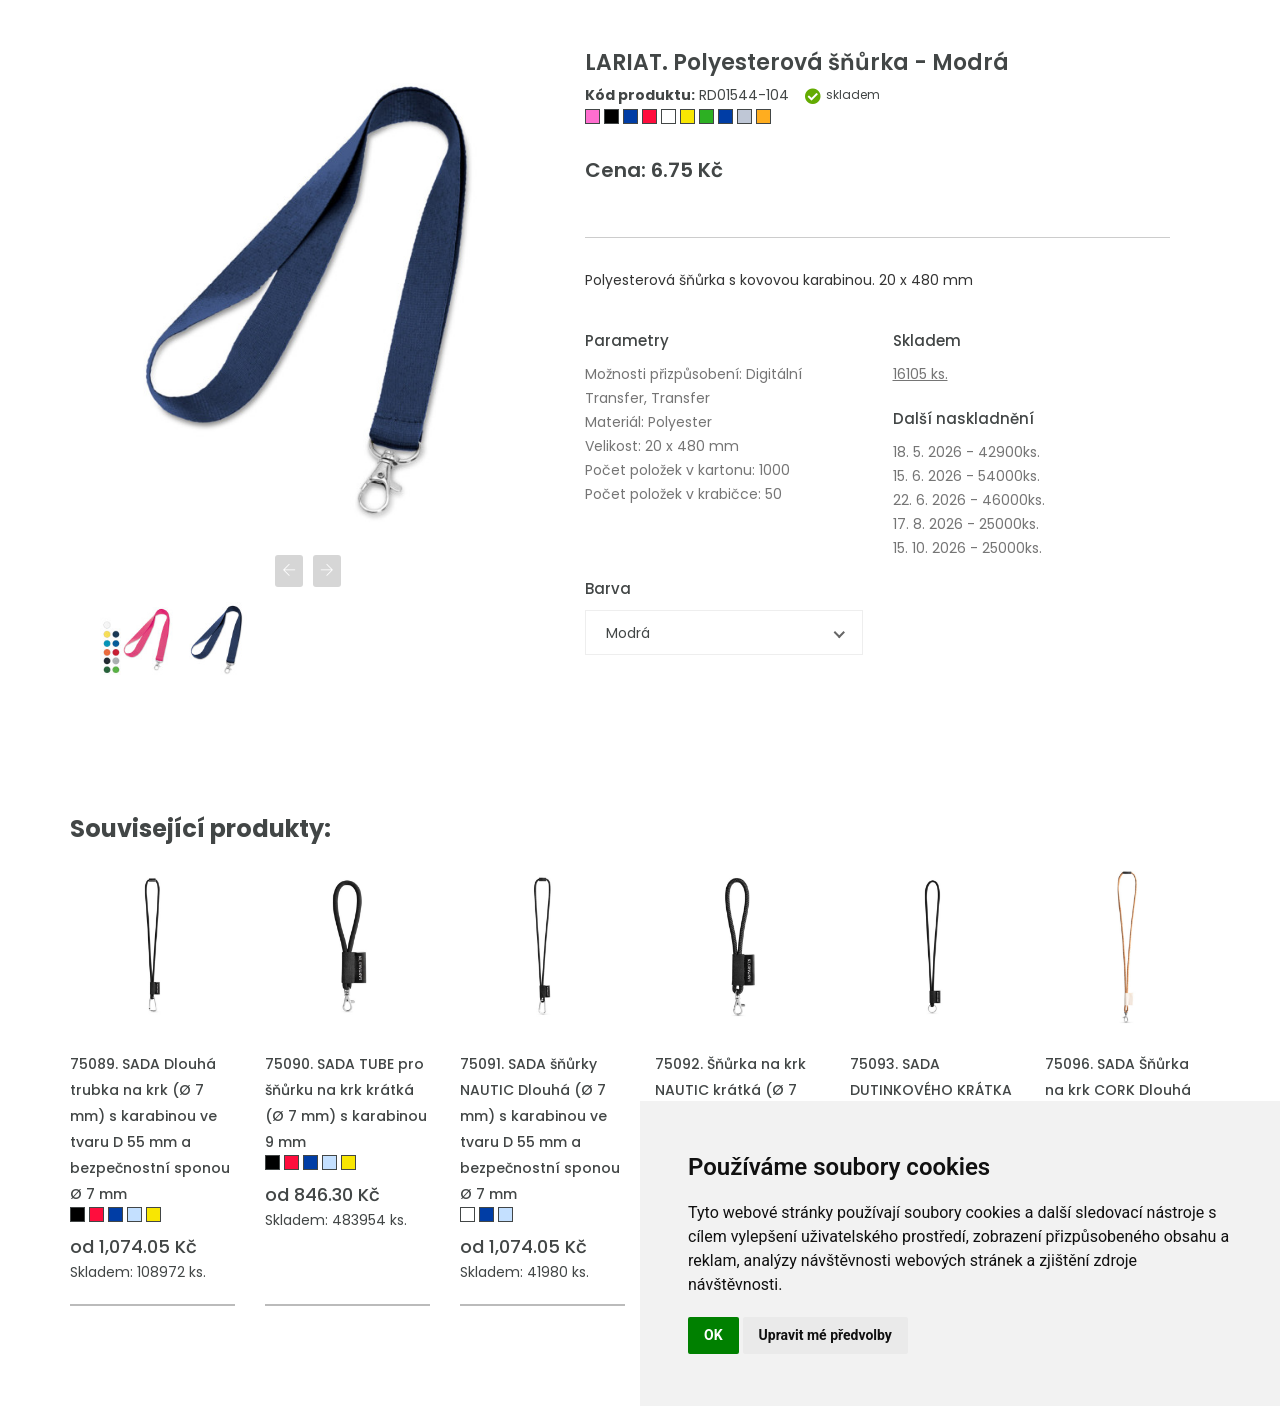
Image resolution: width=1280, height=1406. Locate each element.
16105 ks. (920, 374)
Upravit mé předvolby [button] (825, 1335)
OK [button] (713, 1335)
